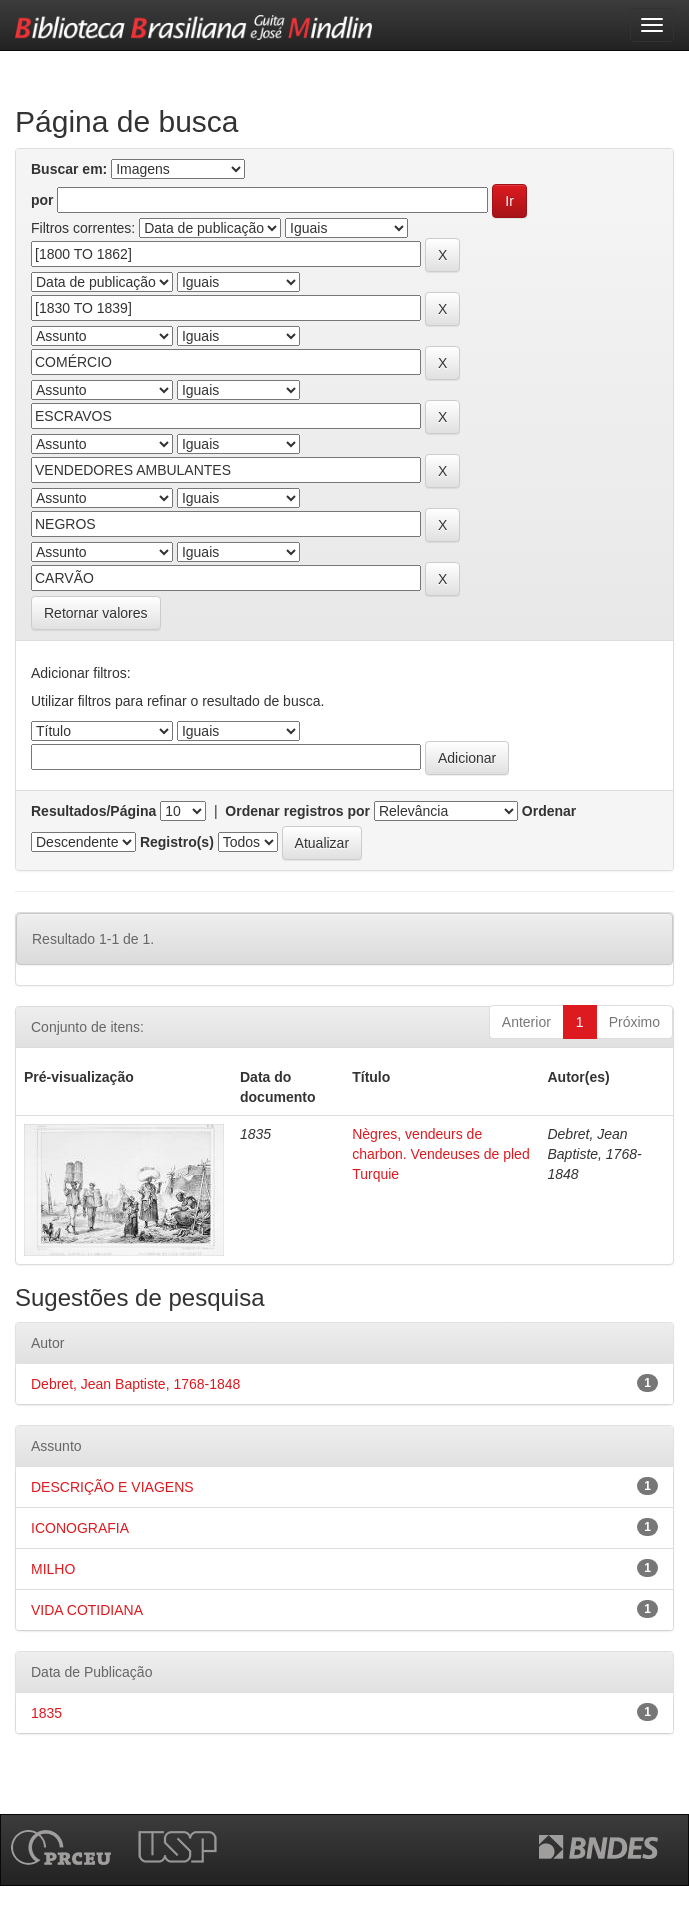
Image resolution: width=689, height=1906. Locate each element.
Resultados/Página (93, 811)
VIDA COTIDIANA (87, 1610)
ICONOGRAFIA (80, 1528)
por (42, 200)
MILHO (53, 1569)
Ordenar (549, 811)
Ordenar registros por (297, 811)
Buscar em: (69, 169)
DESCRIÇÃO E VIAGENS (112, 1487)
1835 (46, 1713)
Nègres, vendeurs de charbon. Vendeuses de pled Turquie (440, 1154)
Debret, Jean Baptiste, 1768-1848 (135, 1384)
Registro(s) (177, 842)
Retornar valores (96, 613)
